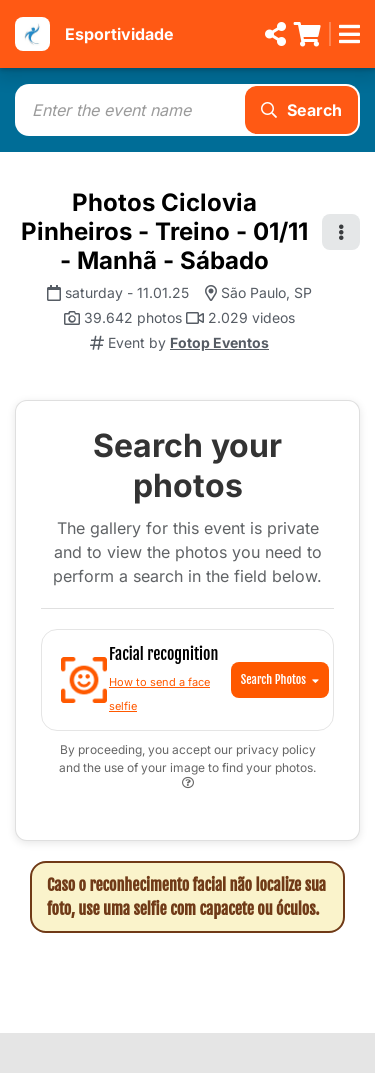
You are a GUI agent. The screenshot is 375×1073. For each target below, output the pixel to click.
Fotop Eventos (219, 342)
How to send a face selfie (159, 694)
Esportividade (119, 34)
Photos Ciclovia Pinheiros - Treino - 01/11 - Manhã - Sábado (164, 231)
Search (301, 110)
